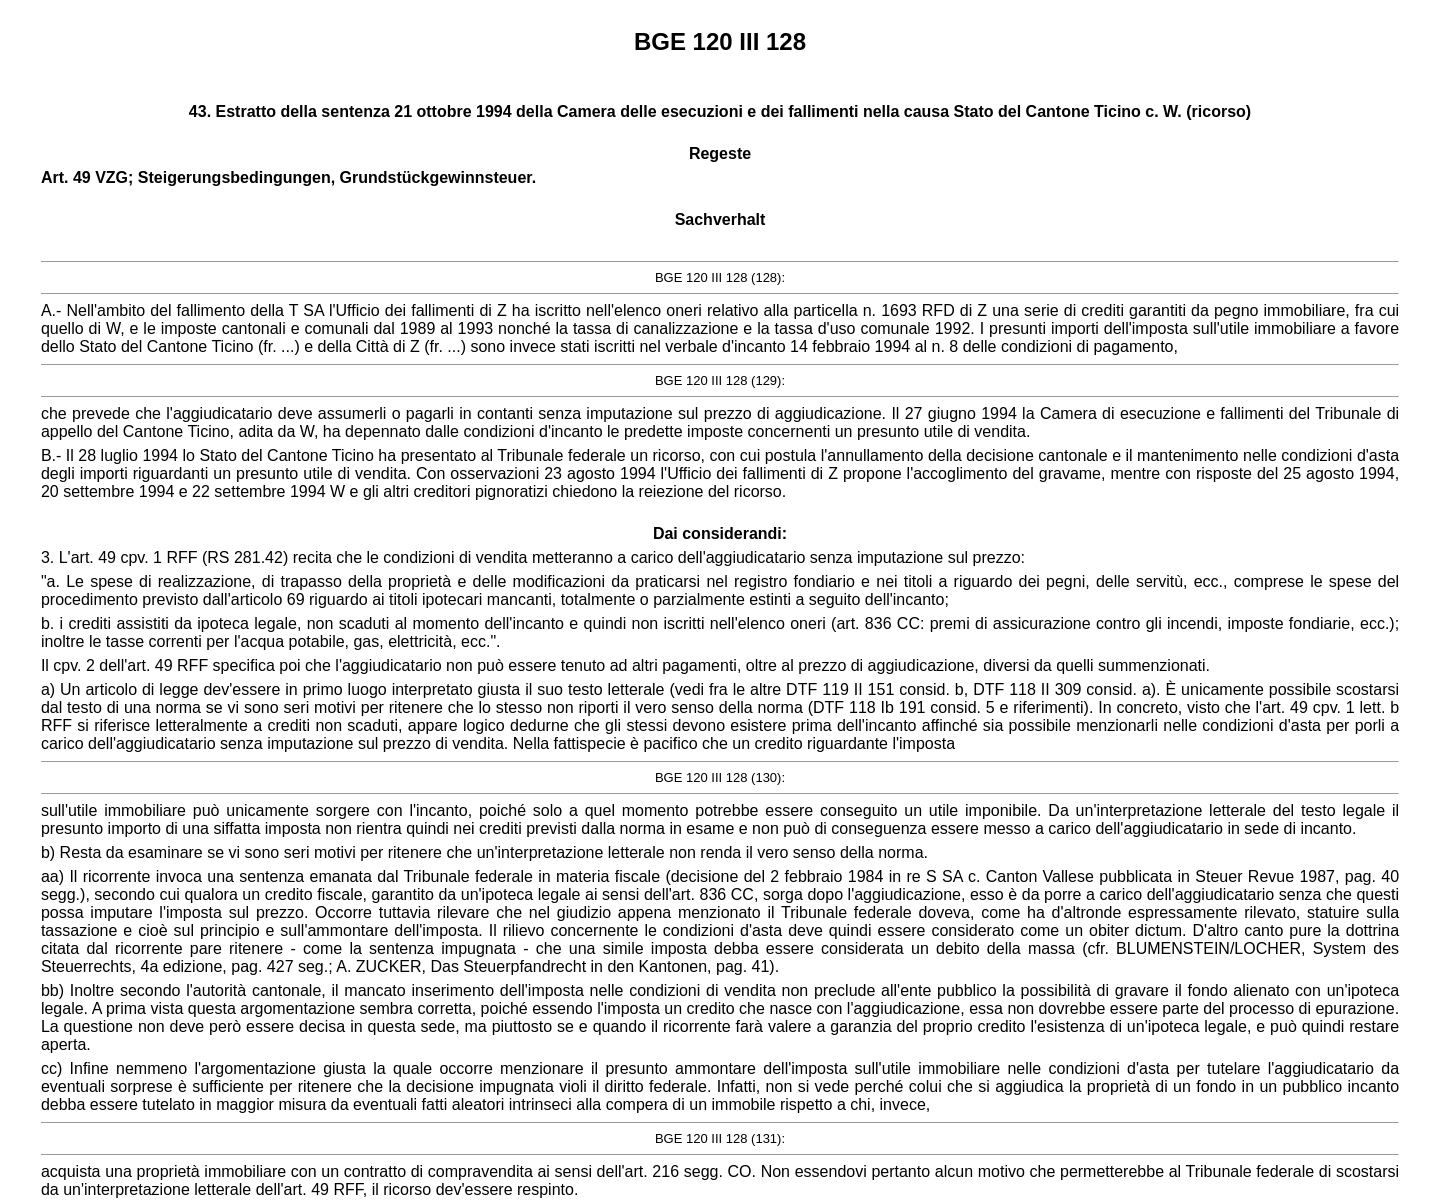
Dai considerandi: (720, 533)
